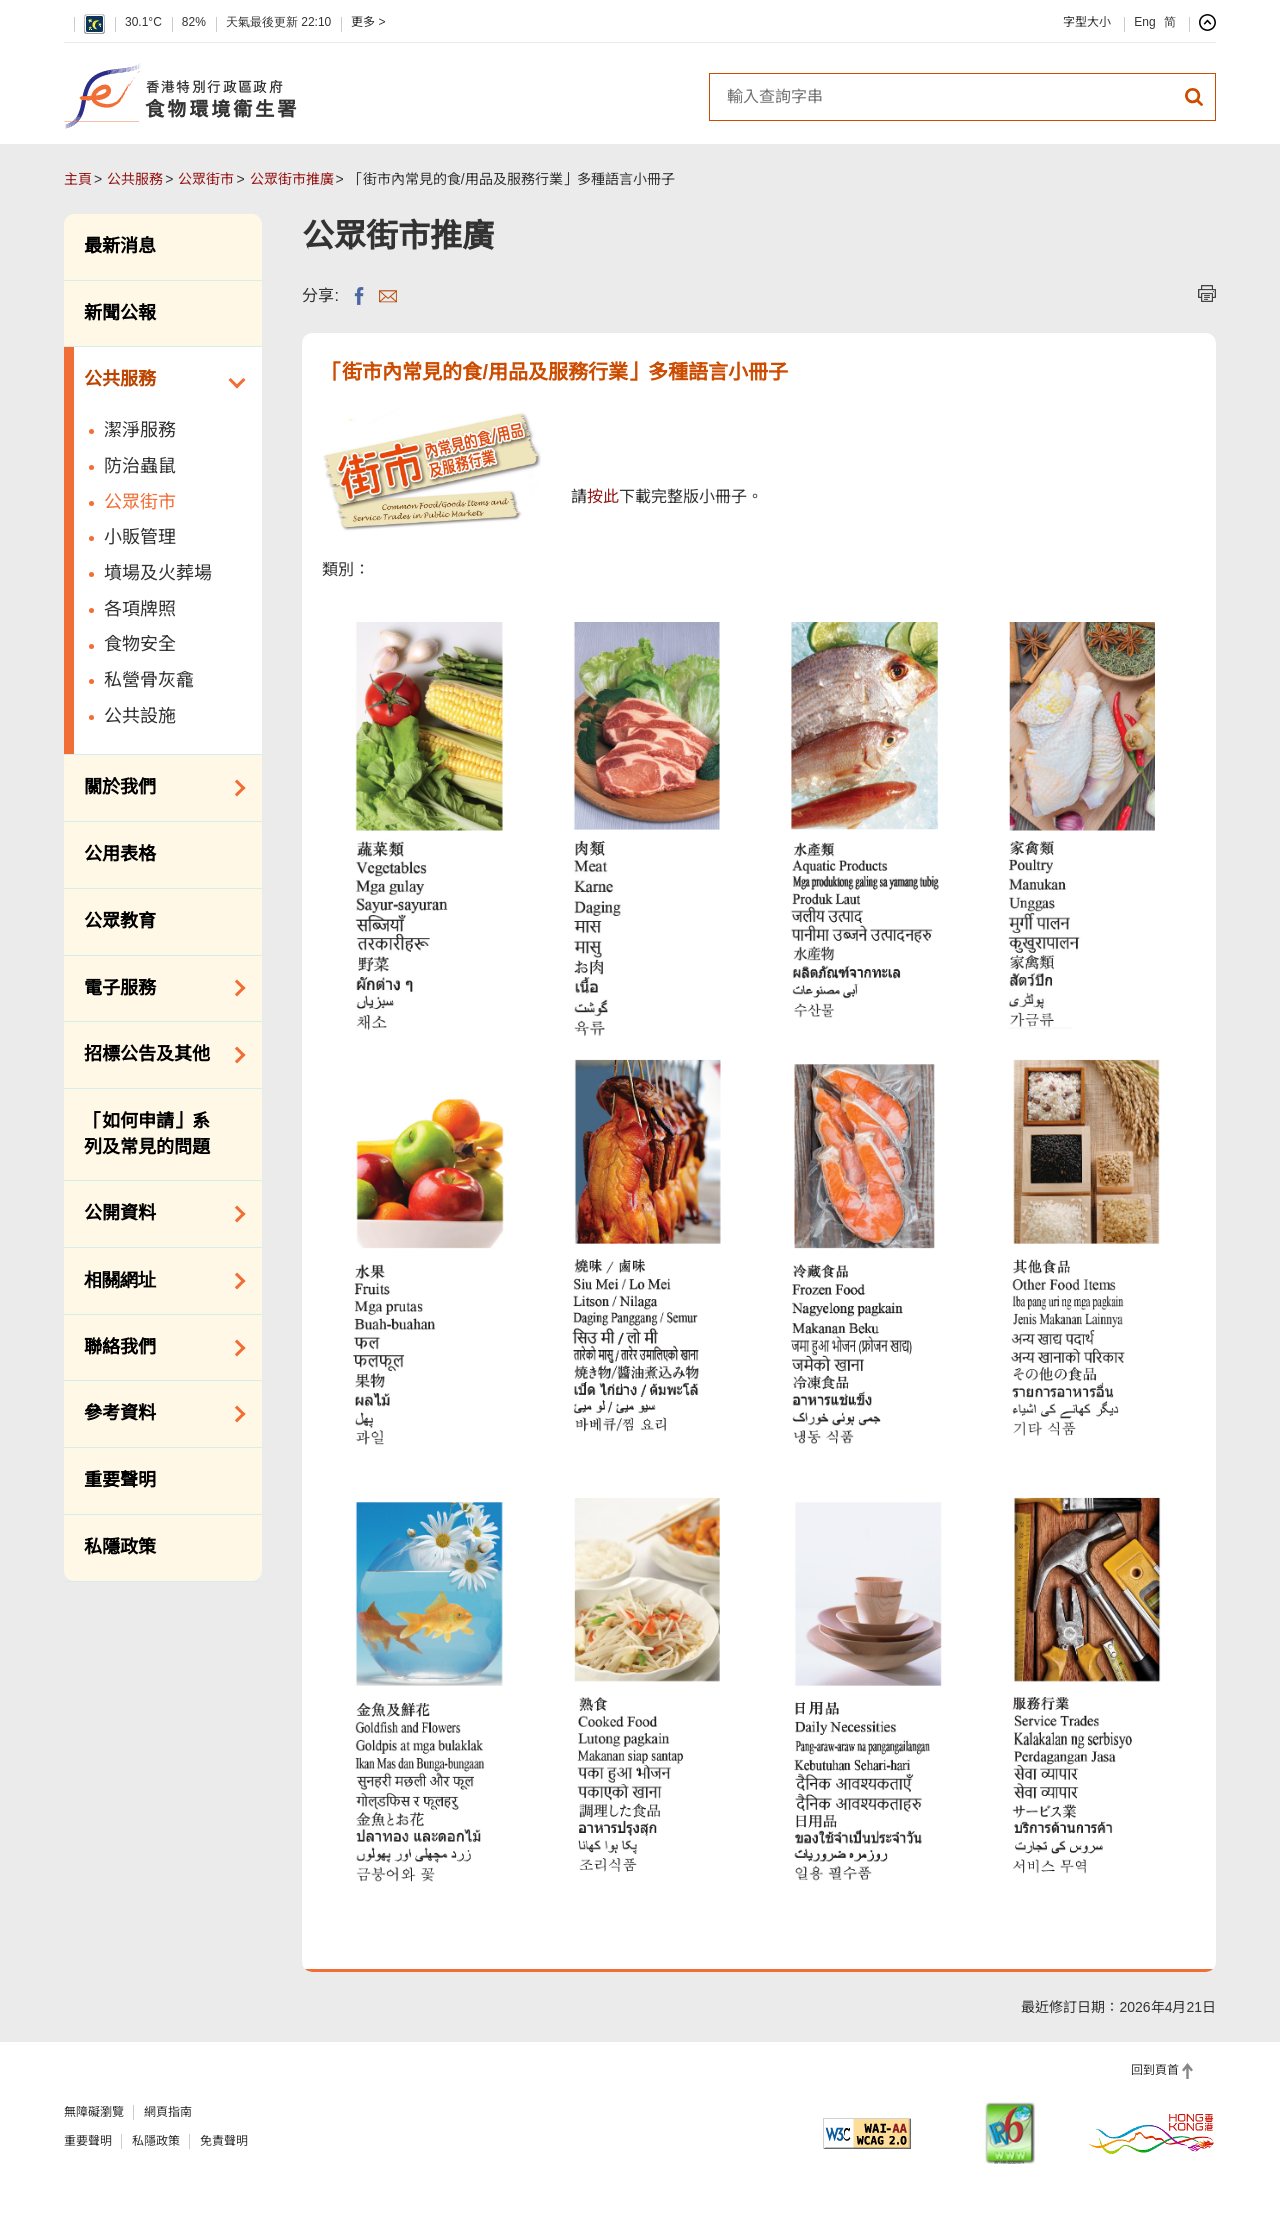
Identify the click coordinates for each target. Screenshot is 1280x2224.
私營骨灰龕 (149, 680)
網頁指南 (168, 2112)
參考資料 (158, 1414)
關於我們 (158, 788)
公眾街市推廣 (292, 179)
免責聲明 (224, 2141)
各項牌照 (140, 609)
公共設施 (140, 716)
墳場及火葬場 (158, 573)
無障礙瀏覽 (94, 2112)
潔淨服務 (140, 430)
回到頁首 (1155, 2070)
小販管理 (140, 537)
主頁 (78, 179)
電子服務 (158, 988)
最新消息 (120, 246)
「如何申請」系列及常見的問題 (147, 1134)
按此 (603, 496)
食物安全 (140, 644)
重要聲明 (120, 1480)
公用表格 (120, 854)
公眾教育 (120, 921)
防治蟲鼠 (140, 466)
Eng (1144, 22)
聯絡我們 (158, 1348)
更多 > (368, 22)
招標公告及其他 (158, 1055)
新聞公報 (120, 313)
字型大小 (1087, 22)
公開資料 (158, 1214)
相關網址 (158, 1281)
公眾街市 (206, 179)
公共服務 (135, 179)
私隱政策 (120, 1547)
